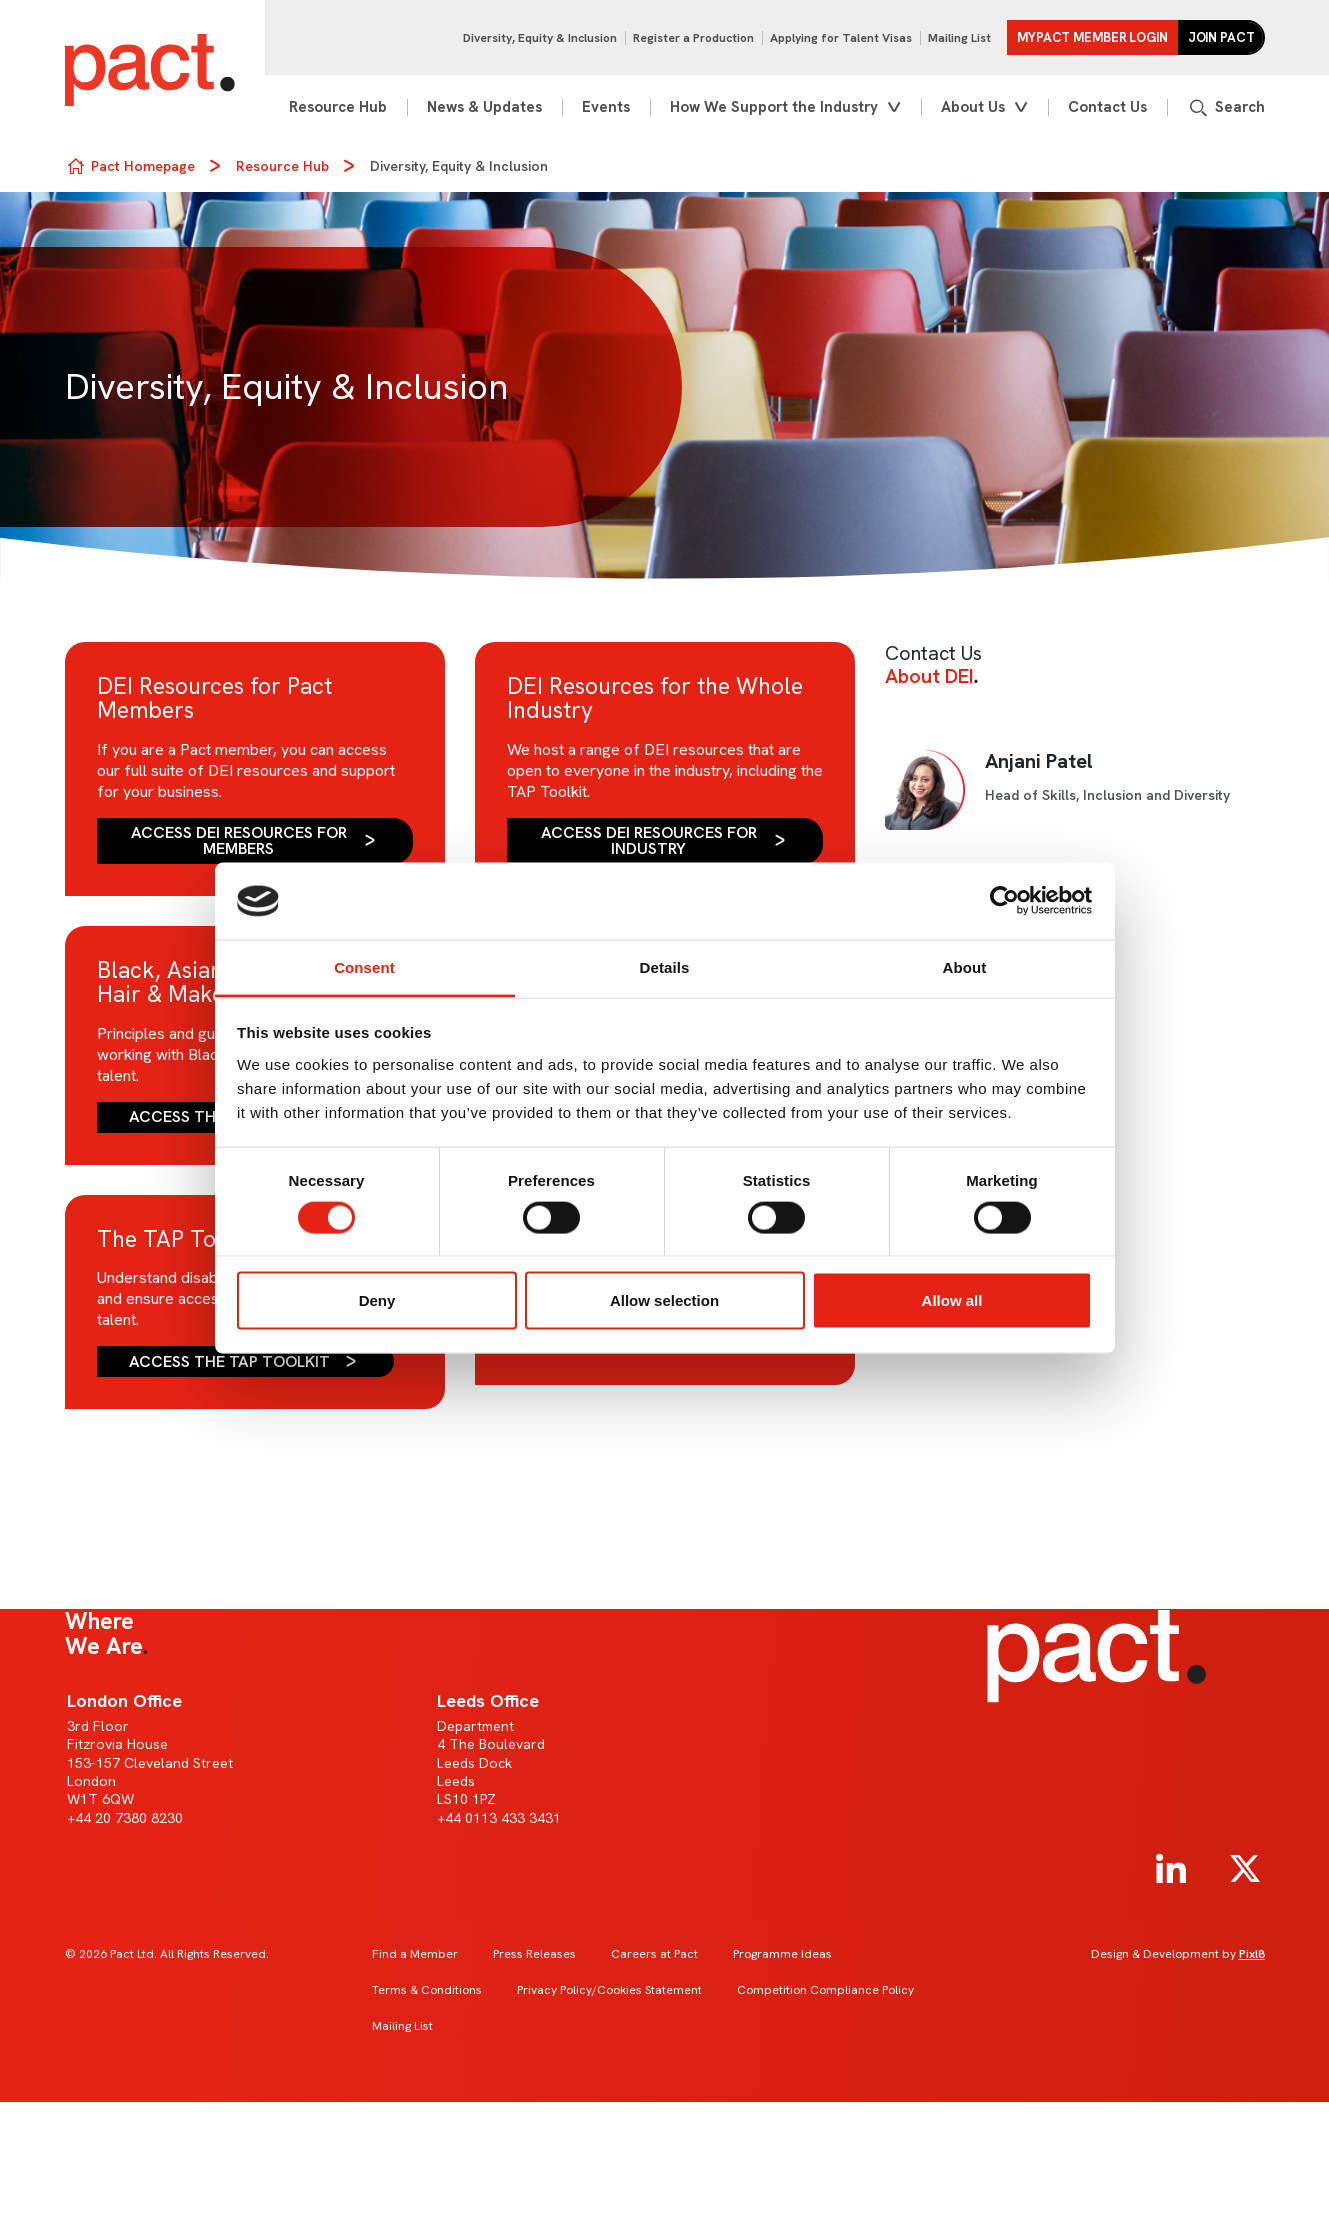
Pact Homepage (143, 166)
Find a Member (415, 1954)
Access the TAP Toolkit (229, 1361)
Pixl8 (1252, 1954)
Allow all (952, 1300)
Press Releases (534, 1954)
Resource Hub (338, 107)
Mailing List (959, 38)
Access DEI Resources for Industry (649, 840)
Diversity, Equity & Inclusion (540, 38)
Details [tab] (665, 966)
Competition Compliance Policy (825, 1990)
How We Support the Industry (774, 107)
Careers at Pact (654, 1954)
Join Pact (1221, 37)
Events (606, 107)
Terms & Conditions (427, 1990)
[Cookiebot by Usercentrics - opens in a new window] (1004, 901)
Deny (377, 1300)
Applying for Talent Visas (841, 38)
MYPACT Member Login (1092, 37)
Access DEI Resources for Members (239, 840)
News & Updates (484, 107)
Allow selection (664, 1300)
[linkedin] (1171, 1869)
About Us (973, 107)
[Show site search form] (1226, 107)
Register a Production (693, 38)
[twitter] (1245, 1869)
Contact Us (1107, 107)
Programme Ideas (782, 1954)
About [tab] (965, 966)
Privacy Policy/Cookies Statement (609, 1990)
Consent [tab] (364, 966)
